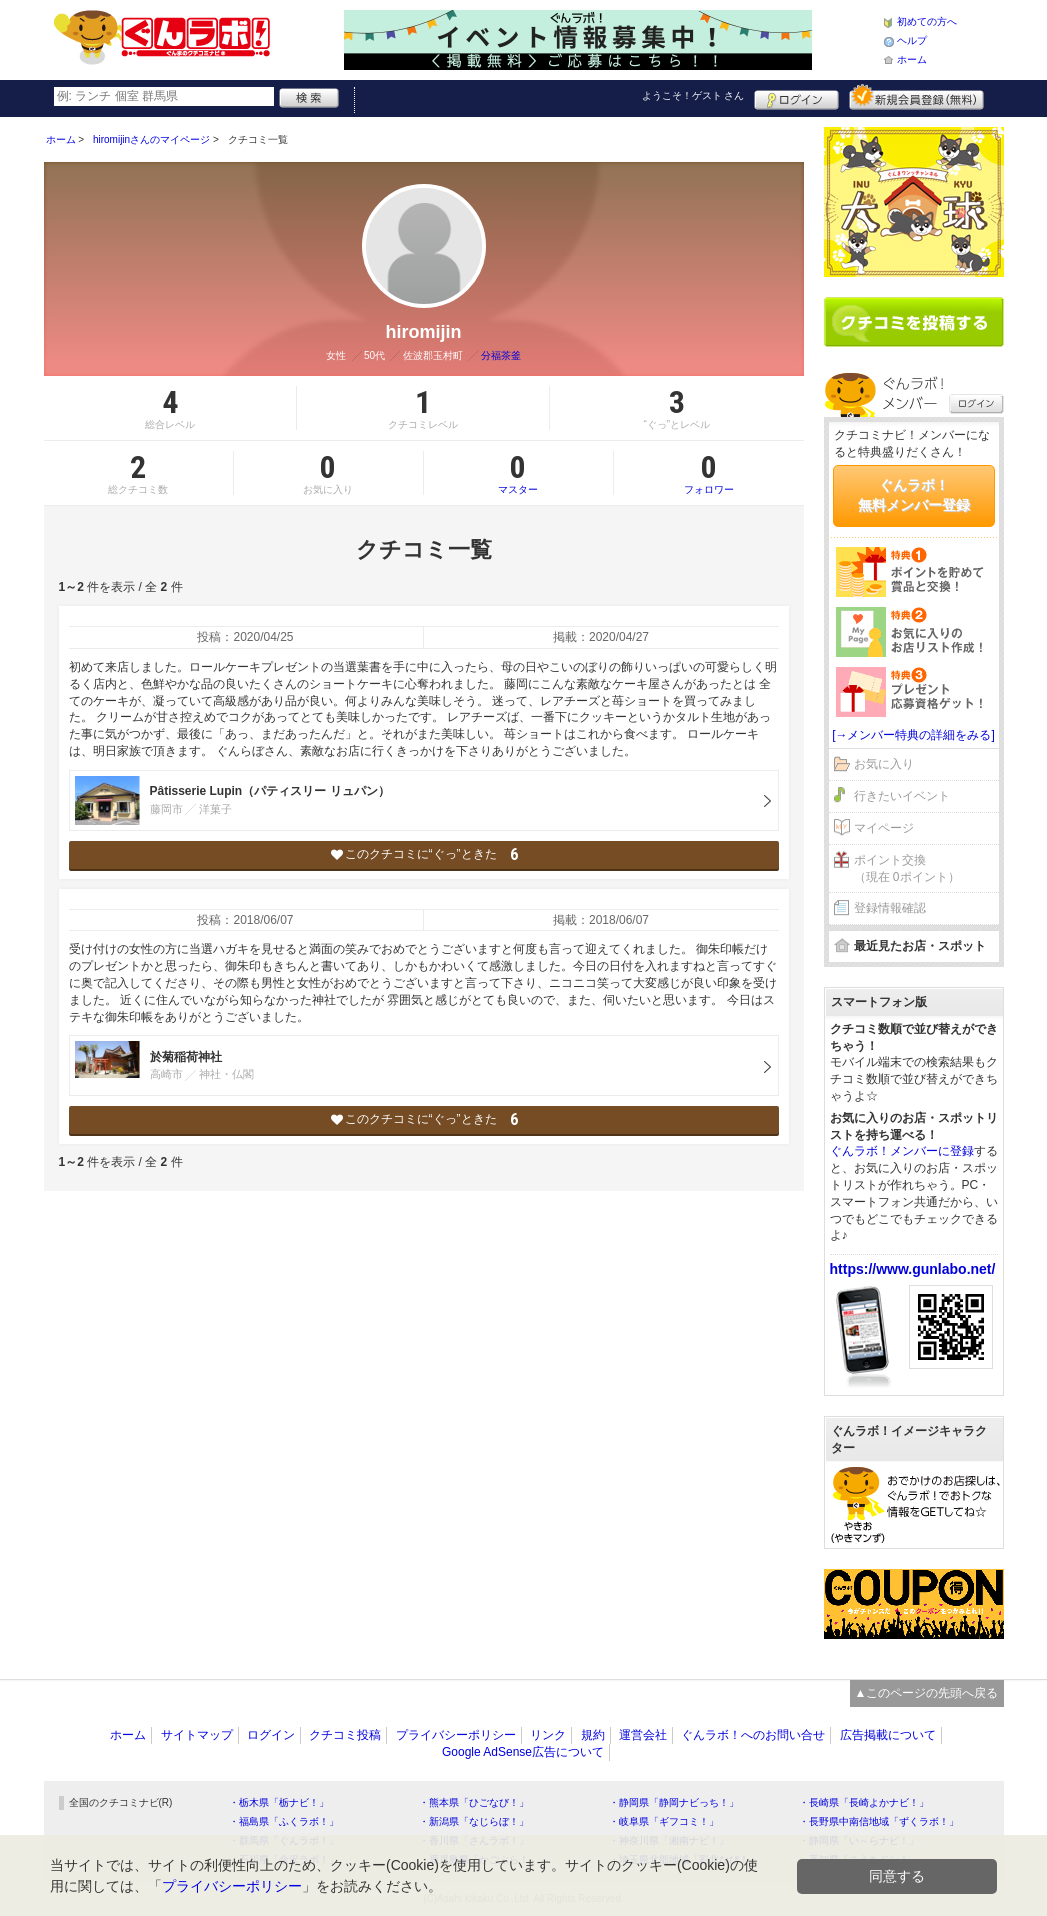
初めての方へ (927, 21)
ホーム (912, 59)
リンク (548, 1735)
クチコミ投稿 (345, 1735)
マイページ (884, 828)
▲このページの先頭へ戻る (927, 1693)
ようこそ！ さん (693, 95)
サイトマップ (197, 1735)
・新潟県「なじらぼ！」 (474, 1821)
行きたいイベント (902, 796)
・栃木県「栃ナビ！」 (279, 1802)
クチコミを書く (914, 322)
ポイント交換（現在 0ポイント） (907, 868)
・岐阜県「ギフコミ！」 (664, 1821)
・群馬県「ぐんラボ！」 (284, 1840)
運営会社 (643, 1735)
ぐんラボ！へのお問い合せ (753, 1735)
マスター (518, 473)
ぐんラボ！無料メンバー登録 (914, 495)
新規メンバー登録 (916, 97)
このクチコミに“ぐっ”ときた (423, 854)
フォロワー (709, 473)
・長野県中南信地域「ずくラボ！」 (879, 1821)
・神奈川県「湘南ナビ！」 (669, 1840)
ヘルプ (912, 40)
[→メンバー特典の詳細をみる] (913, 735)
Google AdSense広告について (523, 1752)
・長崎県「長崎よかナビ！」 (864, 1802)
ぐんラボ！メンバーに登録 (902, 1151)
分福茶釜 (501, 355)
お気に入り (884, 764)
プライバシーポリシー (456, 1735)
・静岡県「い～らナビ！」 (859, 1840)
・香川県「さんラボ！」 (474, 1840)
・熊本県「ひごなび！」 (474, 1802)
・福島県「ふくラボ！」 (284, 1821)
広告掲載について (888, 1735)
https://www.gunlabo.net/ (913, 1269)
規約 (593, 1735)
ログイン (796, 97)
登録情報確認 (890, 908)
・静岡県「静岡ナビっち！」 (674, 1802)
